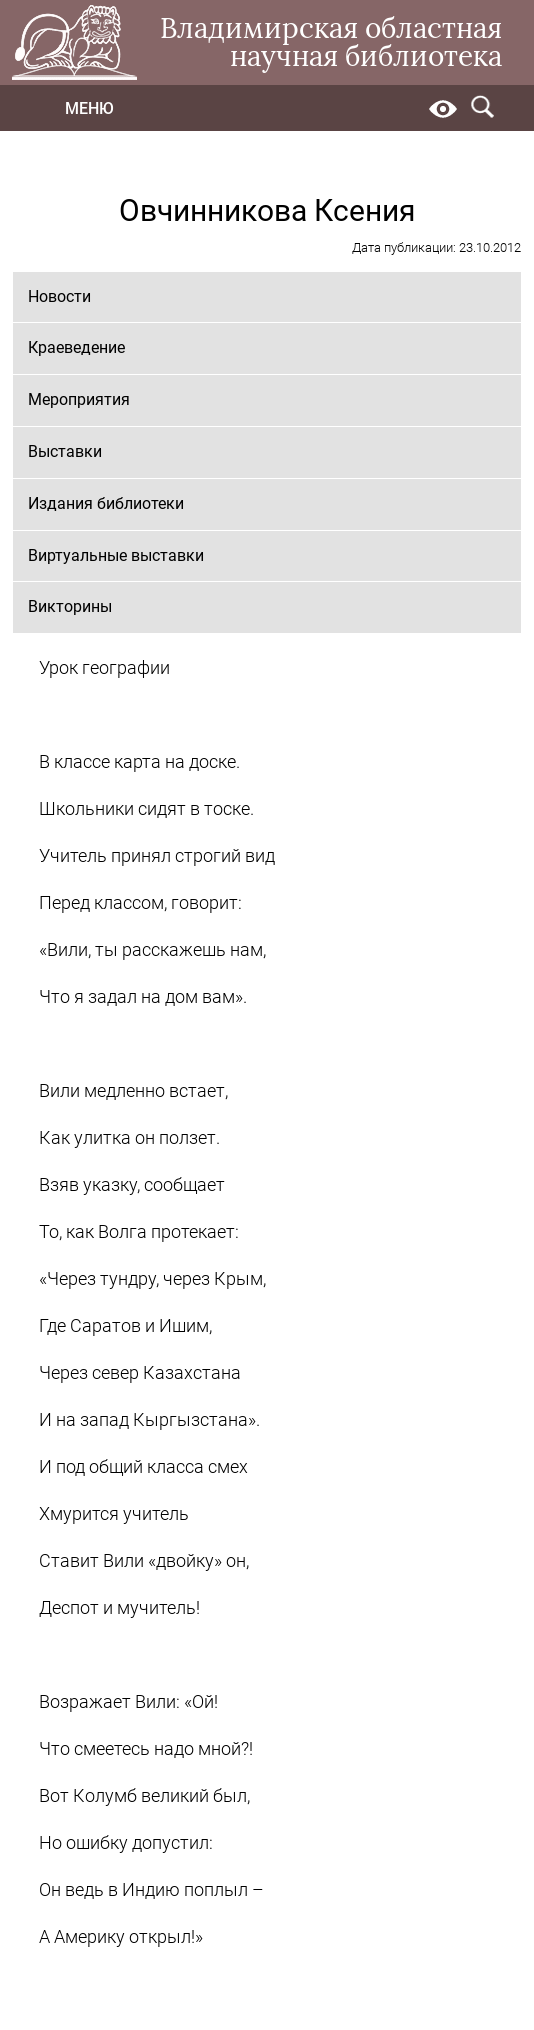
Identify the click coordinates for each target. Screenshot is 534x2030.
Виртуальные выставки (116, 555)
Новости (59, 296)
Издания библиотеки (106, 503)
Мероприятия (79, 399)
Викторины (70, 606)
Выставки (65, 451)
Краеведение (76, 347)
